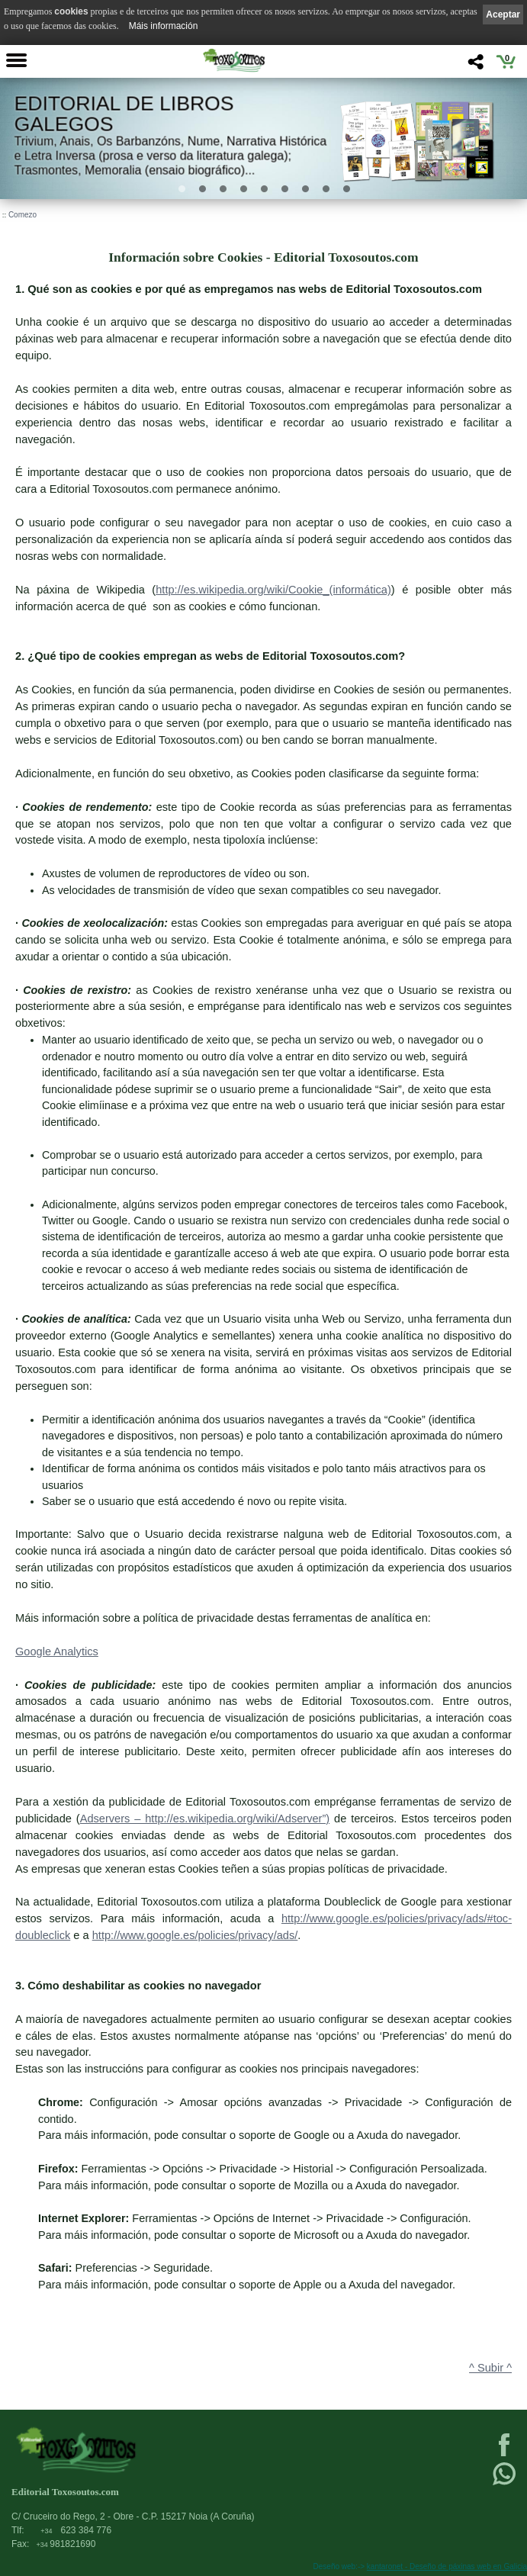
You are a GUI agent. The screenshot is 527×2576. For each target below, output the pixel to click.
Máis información (163, 26)
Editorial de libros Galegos (124, 113)
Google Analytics (56, 1651)
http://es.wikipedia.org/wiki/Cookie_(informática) (273, 590)
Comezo (22, 215)
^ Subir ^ (490, 2368)
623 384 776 (75, 2530)
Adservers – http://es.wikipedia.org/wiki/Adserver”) (205, 1818)
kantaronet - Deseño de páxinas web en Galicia (447, 2566)
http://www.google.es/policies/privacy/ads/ (195, 1935)
